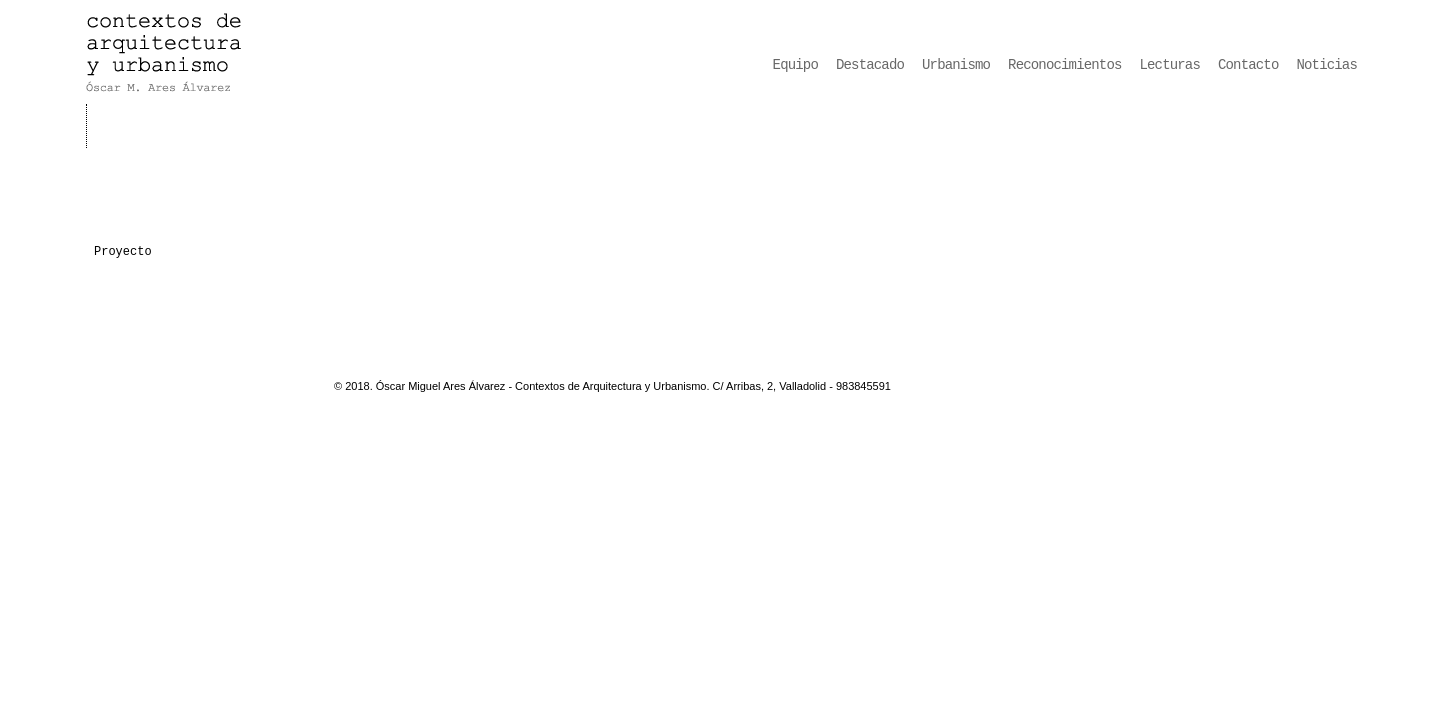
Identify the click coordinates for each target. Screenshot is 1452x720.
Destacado (870, 65)
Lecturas (1170, 65)
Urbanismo (956, 65)
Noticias (1327, 65)
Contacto (1248, 65)
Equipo (795, 65)
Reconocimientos (1064, 65)
